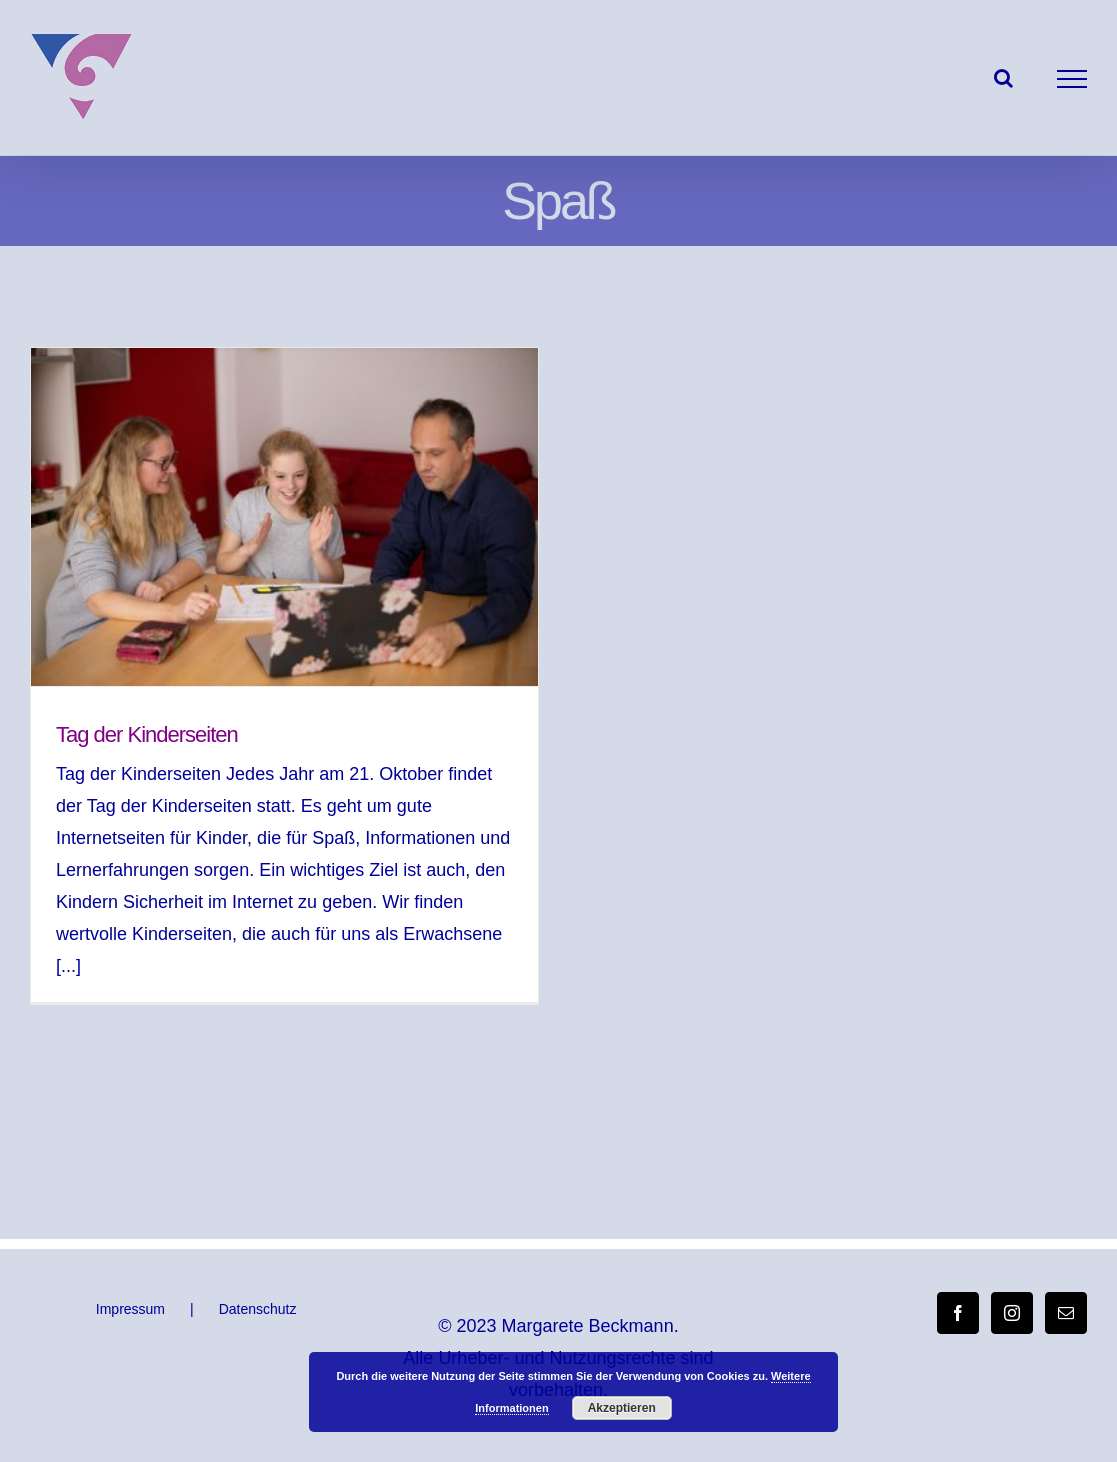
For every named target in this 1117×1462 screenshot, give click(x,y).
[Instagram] (1012, 1313)
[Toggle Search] (1003, 78)
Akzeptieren (622, 1408)
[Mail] (1066, 1313)
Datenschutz (258, 1309)
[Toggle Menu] (1072, 79)
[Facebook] (958, 1313)
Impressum (130, 1309)
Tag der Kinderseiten (147, 734)
